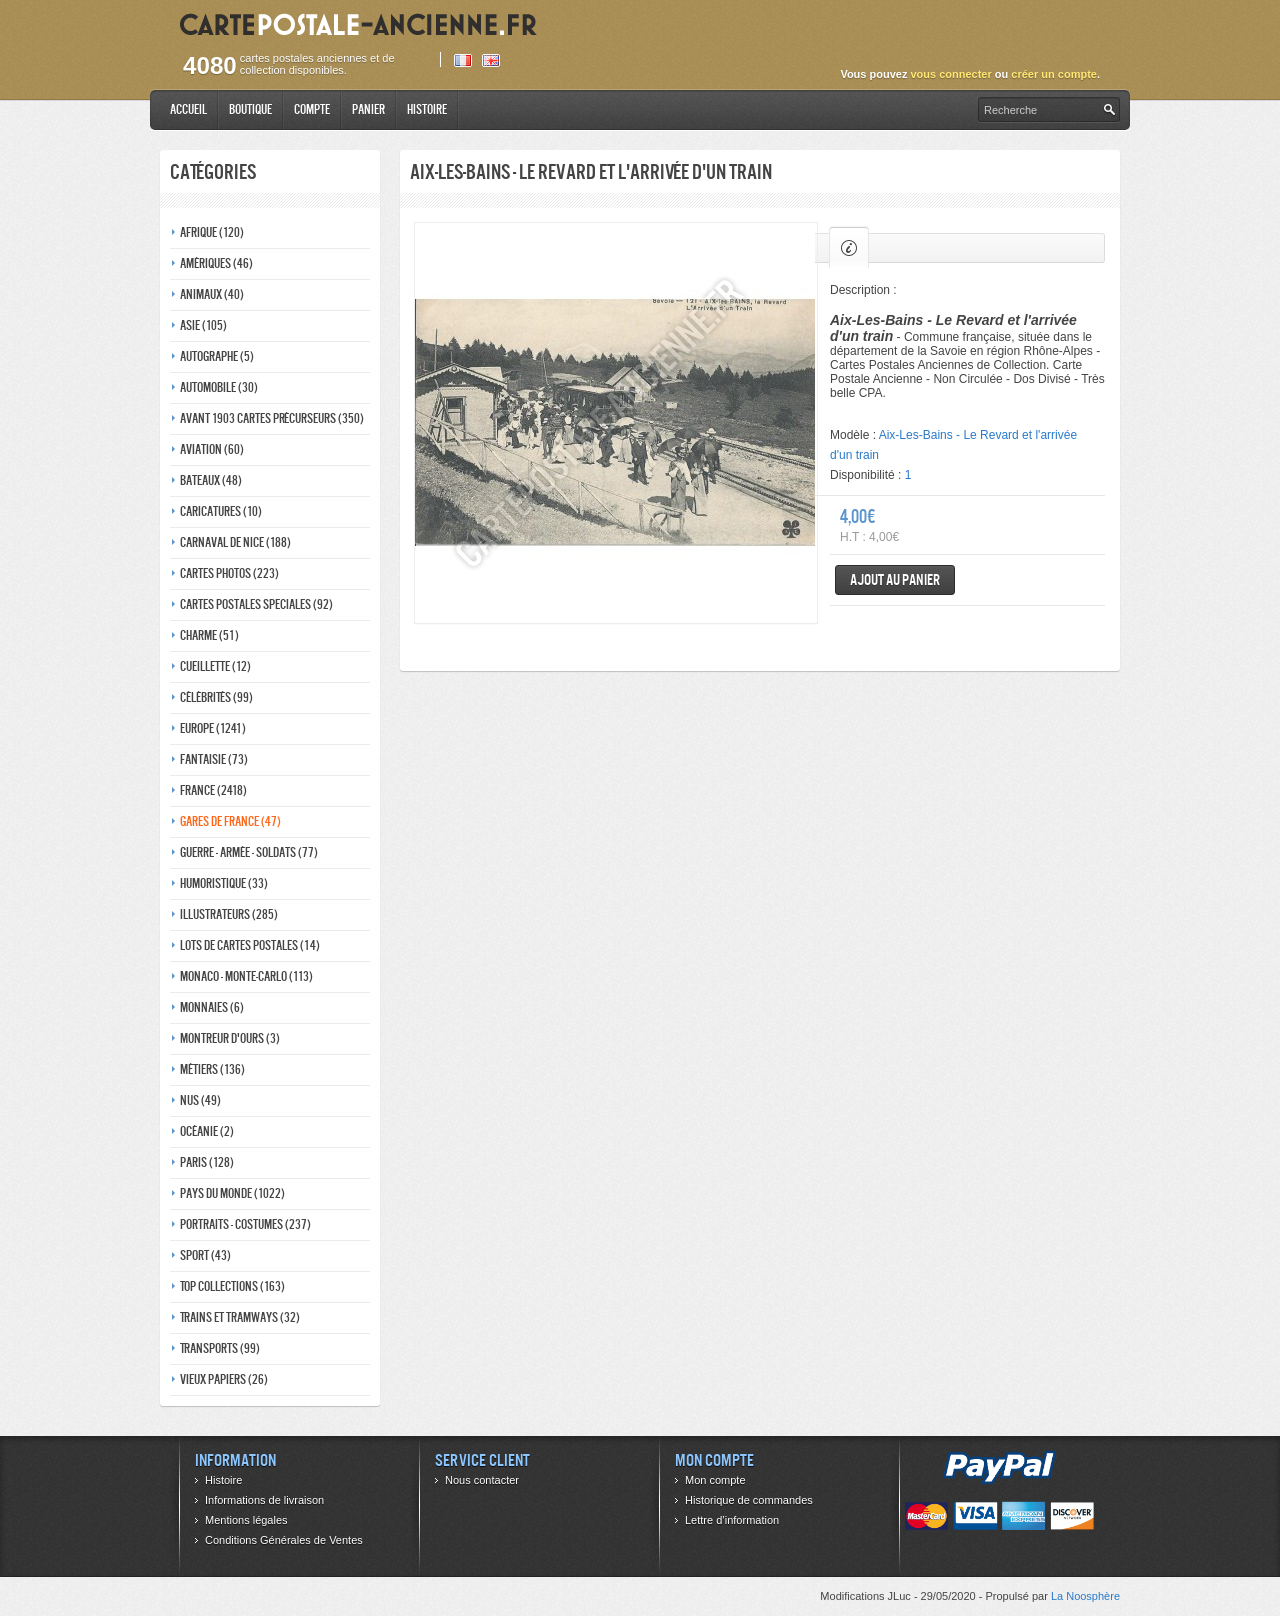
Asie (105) (203, 325)
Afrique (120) (212, 232)
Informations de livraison (264, 1500)
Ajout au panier (895, 579)
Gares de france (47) (230, 821)
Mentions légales (246, 1520)
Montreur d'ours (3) (230, 1038)
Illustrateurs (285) (229, 914)
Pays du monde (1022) (232, 1193)
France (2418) (213, 790)
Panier (368, 109)
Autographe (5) (217, 356)
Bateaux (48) (211, 480)
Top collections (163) (232, 1286)
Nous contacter (482, 1480)
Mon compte (715, 1480)
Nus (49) (200, 1100)
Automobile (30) (219, 387)
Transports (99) (220, 1348)
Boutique (250, 109)
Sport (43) (205, 1255)
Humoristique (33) (224, 883)
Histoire (427, 109)
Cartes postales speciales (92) (256, 604)
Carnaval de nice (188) (235, 542)
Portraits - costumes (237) (245, 1224)
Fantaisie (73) (214, 759)
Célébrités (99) (216, 697)
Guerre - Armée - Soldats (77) (249, 852)
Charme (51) (209, 635)
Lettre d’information (732, 1520)
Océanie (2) (207, 1131)
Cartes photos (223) (229, 573)
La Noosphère (1085, 1596)
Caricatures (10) (221, 511)
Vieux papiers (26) (224, 1379)
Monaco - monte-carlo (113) (246, 976)
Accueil (188, 109)
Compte (312, 109)
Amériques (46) (216, 263)
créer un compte (1054, 74)
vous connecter (950, 74)
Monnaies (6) (212, 1007)
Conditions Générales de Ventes (284, 1540)
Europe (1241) (213, 728)
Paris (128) (207, 1162)
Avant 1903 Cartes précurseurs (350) (272, 418)
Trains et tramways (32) (240, 1317)
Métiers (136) (212, 1069)
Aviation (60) (212, 449)
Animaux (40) (212, 294)
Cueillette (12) (215, 666)
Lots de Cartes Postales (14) (250, 945)
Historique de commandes (749, 1500)
